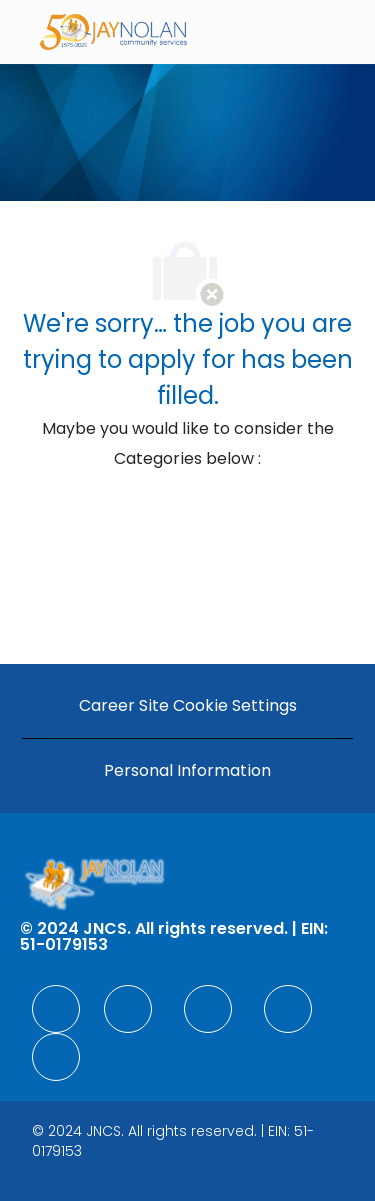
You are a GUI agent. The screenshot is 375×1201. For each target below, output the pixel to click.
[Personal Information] (187, 771)
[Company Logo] (114, 30)
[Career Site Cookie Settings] (188, 706)
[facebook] (56, 1009)
